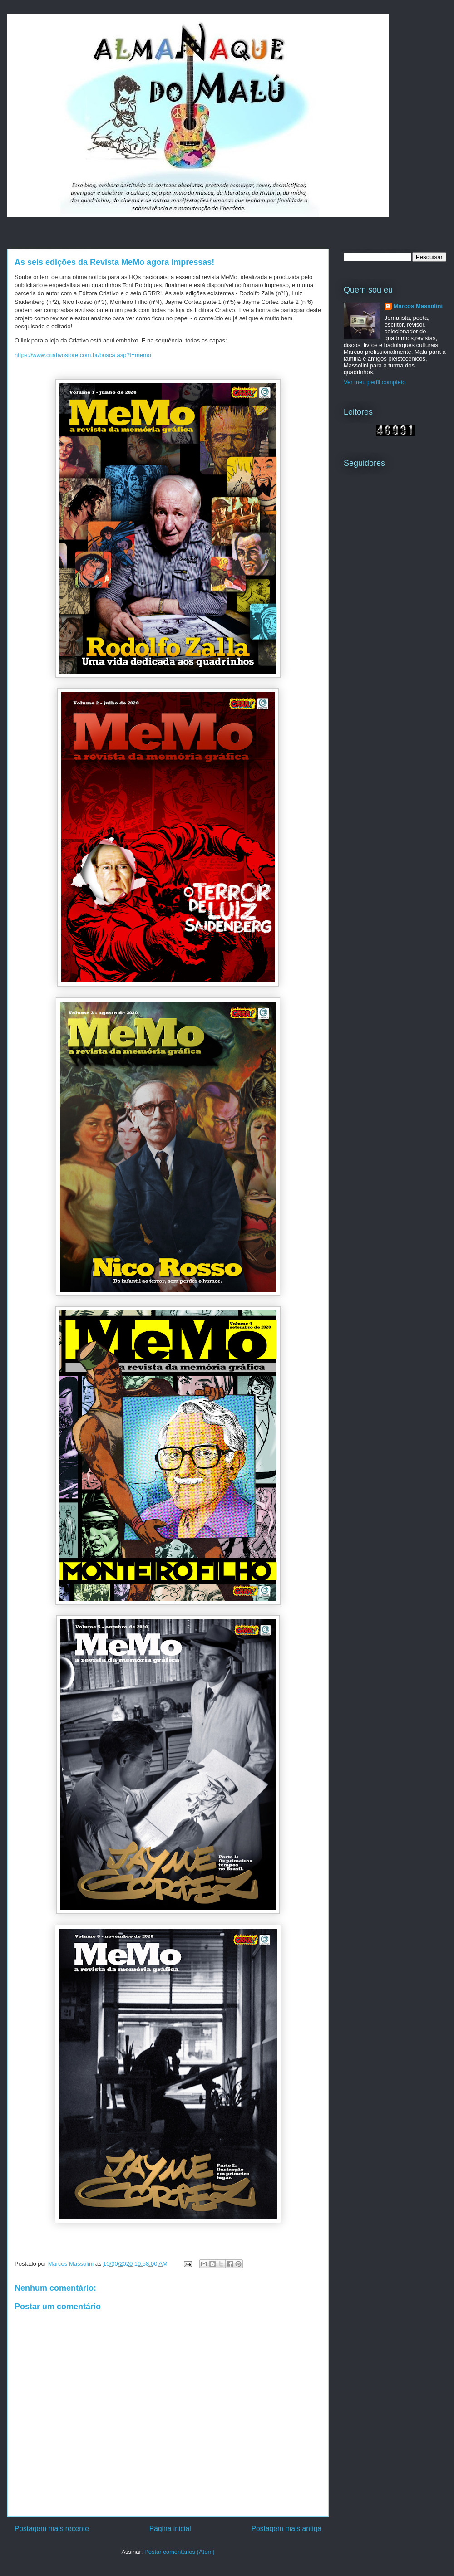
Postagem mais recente (52, 2528)
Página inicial (170, 2528)
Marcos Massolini (418, 306)
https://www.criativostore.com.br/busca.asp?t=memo (83, 355)
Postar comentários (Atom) (179, 2551)
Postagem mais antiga (286, 2528)
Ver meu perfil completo (375, 382)
